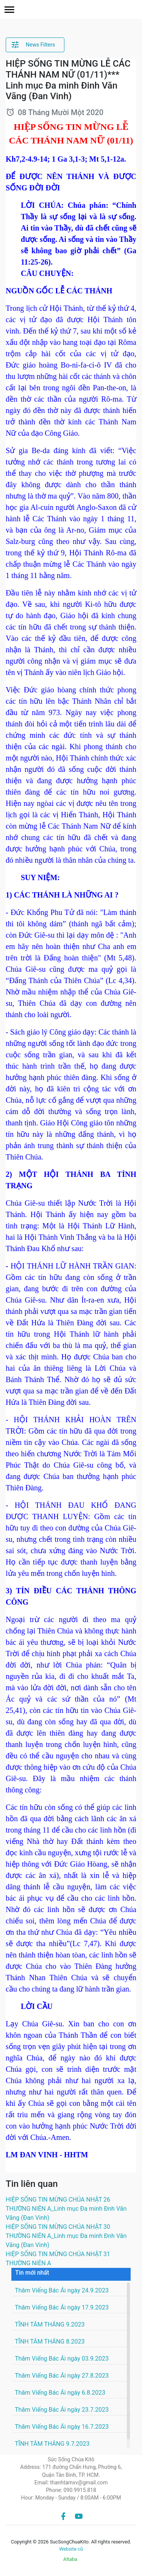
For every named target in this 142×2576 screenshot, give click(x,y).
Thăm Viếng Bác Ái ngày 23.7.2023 (62, 2409)
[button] (9, 9)
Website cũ (71, 2549)
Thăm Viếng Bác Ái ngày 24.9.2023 (62, 2290)
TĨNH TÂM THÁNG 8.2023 (49, 2341)
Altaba (70, 2559)
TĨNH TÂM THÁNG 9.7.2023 (52, 2443)
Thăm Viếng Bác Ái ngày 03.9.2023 (62, 2358)
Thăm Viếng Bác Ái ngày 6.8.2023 (60, 2392)
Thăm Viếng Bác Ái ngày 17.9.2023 (62, 2307)
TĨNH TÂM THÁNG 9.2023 (49, 2324)
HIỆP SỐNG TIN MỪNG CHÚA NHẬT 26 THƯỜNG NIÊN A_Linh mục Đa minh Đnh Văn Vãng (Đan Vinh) (66, 2208)
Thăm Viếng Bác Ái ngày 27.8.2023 (62, 2375)
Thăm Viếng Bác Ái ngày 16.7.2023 (62, 2426)
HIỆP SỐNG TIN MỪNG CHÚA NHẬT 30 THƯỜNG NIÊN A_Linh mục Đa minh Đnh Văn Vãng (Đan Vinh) (66, 2236)
